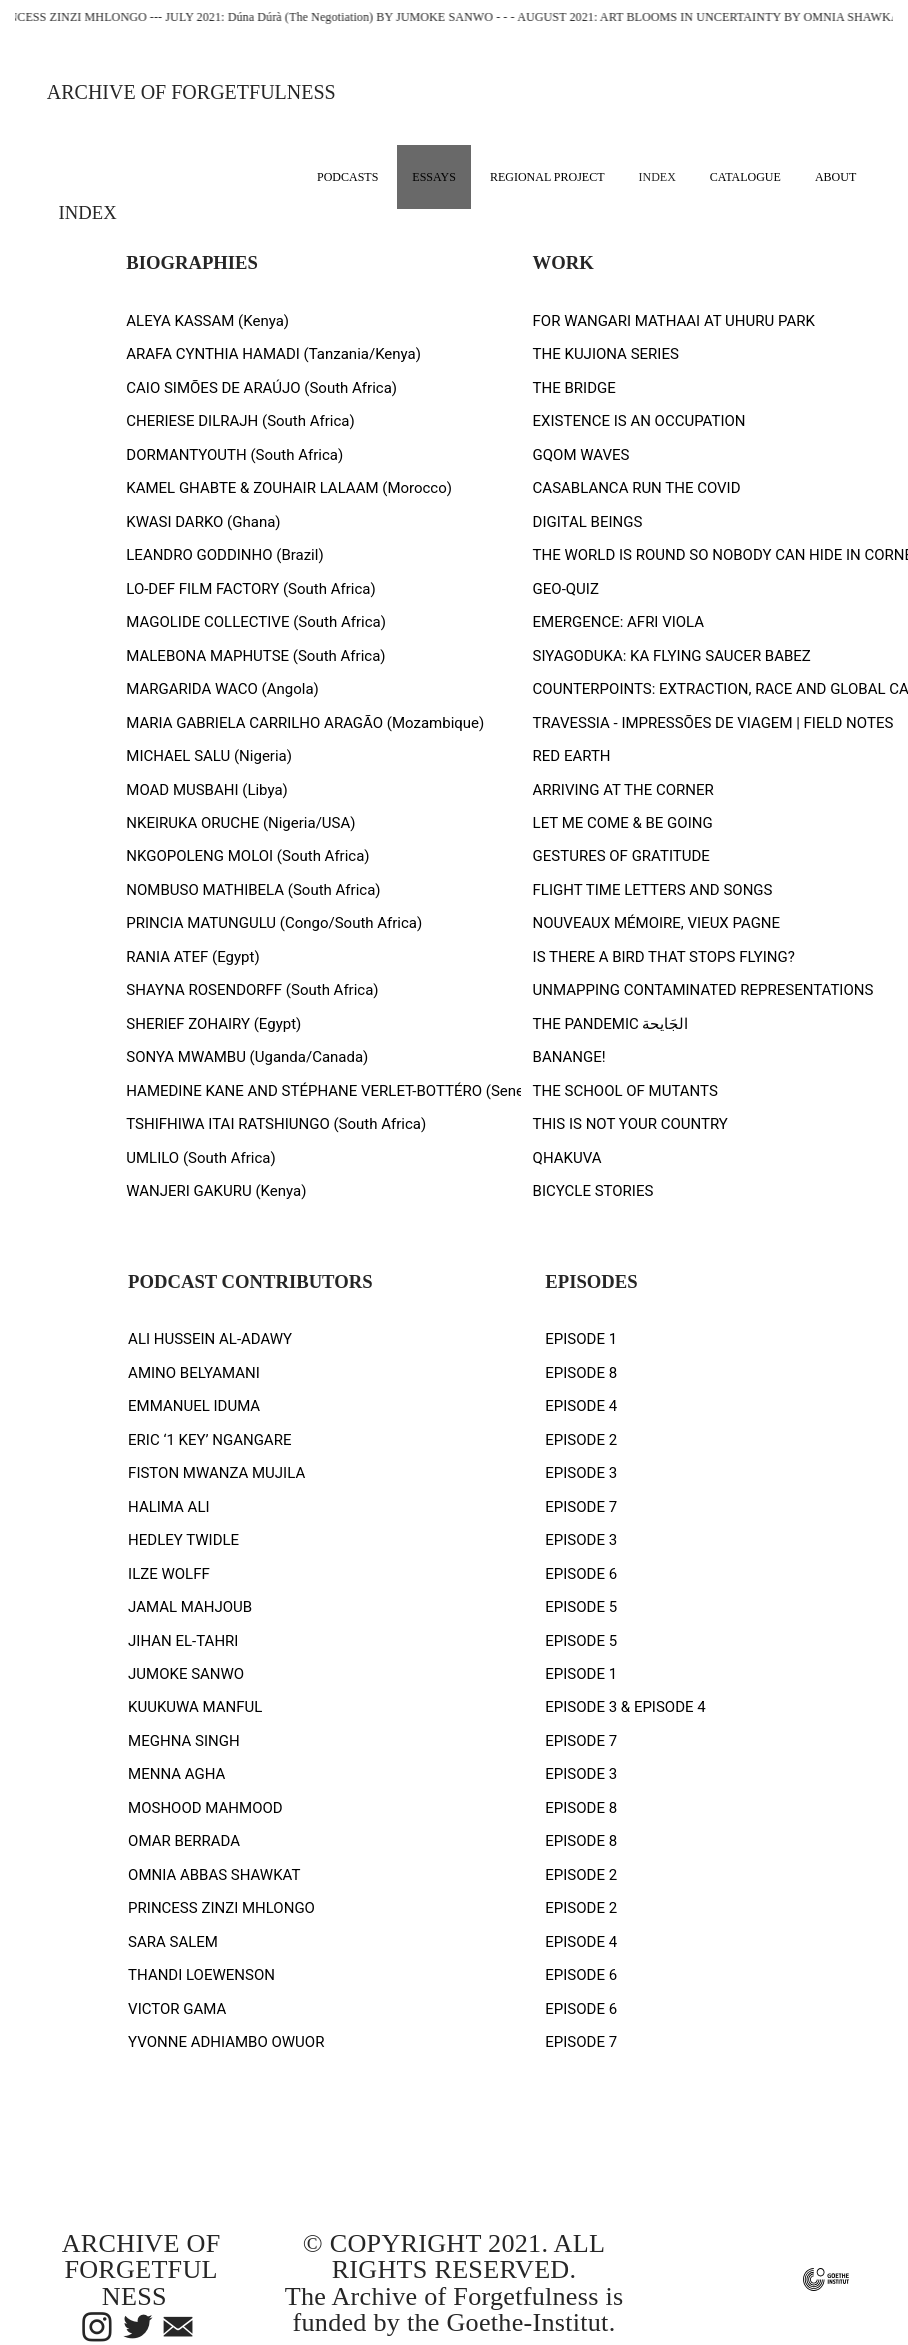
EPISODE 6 (581, 1574)
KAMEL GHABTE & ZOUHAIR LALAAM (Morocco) (289, 488)
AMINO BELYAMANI (194, 1373)
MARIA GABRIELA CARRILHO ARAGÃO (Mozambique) (305, 723)
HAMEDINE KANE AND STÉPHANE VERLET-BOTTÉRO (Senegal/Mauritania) (376, 1091)
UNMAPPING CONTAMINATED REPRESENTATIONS (703, 990)
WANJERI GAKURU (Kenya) (216, 1191)
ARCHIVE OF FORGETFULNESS (191, 92)
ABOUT (835, 177)
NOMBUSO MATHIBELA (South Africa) (253, 890)
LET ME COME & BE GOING (623, 823)
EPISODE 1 (581, 1339)
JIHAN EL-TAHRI (183, 1641)
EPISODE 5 (581, 1607)
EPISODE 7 (581, 1507)
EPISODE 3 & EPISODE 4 (625, 1707)
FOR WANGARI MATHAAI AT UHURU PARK (674, 321)
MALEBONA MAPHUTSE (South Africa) (255, 656)
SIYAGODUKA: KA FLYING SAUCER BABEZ (672, 656)
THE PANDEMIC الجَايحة (611, 1024)
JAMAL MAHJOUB (190, 1607)
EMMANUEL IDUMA (194, 1406)
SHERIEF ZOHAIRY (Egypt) (213, 1024)
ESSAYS (434, 177)
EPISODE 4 (581, 1406)
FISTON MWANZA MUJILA (216, 1473)
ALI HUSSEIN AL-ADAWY (210, 1339)
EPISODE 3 (581, 1473)
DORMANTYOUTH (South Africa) (234, 455)
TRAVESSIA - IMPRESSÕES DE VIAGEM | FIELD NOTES (713, 723)
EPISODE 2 (581, 1440)
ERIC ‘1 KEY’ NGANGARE (209, 1440)
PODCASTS (347, 177)
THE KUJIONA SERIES (606, 354)
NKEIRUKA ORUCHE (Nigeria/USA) (240, 823)
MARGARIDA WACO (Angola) (222, 689)
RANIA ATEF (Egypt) (192, 957)
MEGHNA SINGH (183, 1741)
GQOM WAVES (581, 455)
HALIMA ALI (168, 1507)
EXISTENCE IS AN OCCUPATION (639, 421)
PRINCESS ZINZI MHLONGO (221, 1908)
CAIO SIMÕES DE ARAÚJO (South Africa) (261, 388)
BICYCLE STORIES (593, 1191)
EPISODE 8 (581, 1373)
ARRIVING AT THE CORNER (623, 790)
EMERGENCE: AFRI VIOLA (619, 622)
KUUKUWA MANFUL (195, 1707)
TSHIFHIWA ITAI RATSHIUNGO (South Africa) (276, 1124)
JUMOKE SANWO (186, 1674)
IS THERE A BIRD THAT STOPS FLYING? (664, 957)
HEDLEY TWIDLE (183, 1540)
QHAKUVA (567, 1158)
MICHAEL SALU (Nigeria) (209, 756)
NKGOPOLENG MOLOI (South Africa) (247, 856)
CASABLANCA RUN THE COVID (637, 488)
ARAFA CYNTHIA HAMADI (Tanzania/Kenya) (273, 354)
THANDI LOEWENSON (201, 1975)
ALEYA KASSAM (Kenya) (207, 321)
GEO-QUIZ (566, 589)
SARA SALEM (173, 1942)
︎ (97, 2328)
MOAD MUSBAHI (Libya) (207, 790)
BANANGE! (569, 1057)
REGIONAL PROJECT (547, 177)
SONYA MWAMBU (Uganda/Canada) (247, 1057)
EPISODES (591, 1281)
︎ (178, 2328)
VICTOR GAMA (177, 2009)
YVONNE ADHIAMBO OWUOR (226, 2042)
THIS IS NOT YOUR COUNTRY (630, 1124)
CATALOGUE (745, 177)
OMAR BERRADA (184, 1841)
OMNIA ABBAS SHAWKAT (214, 1875)
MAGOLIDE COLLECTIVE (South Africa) (256, 622)
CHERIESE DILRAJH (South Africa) (240, 421)
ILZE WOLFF (169, 1574)
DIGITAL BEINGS (588, 522)
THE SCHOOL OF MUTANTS (625, 1091)
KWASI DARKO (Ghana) (203, 522)
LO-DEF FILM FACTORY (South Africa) (250, 589)
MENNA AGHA (176, 1774)
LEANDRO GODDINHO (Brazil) (224, 555)
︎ (138, 2328)
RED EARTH (572, 756)
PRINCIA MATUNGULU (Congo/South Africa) (274, 923)
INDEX (657, 177)
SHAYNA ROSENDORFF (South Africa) (252, 990)
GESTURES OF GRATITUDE (621, 856)
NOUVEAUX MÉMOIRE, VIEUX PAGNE (657, 923)
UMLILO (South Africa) (200, 1158)
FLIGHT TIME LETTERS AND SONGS (653, 890)
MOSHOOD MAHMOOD (205, 1808)
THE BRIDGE (574, 388)
